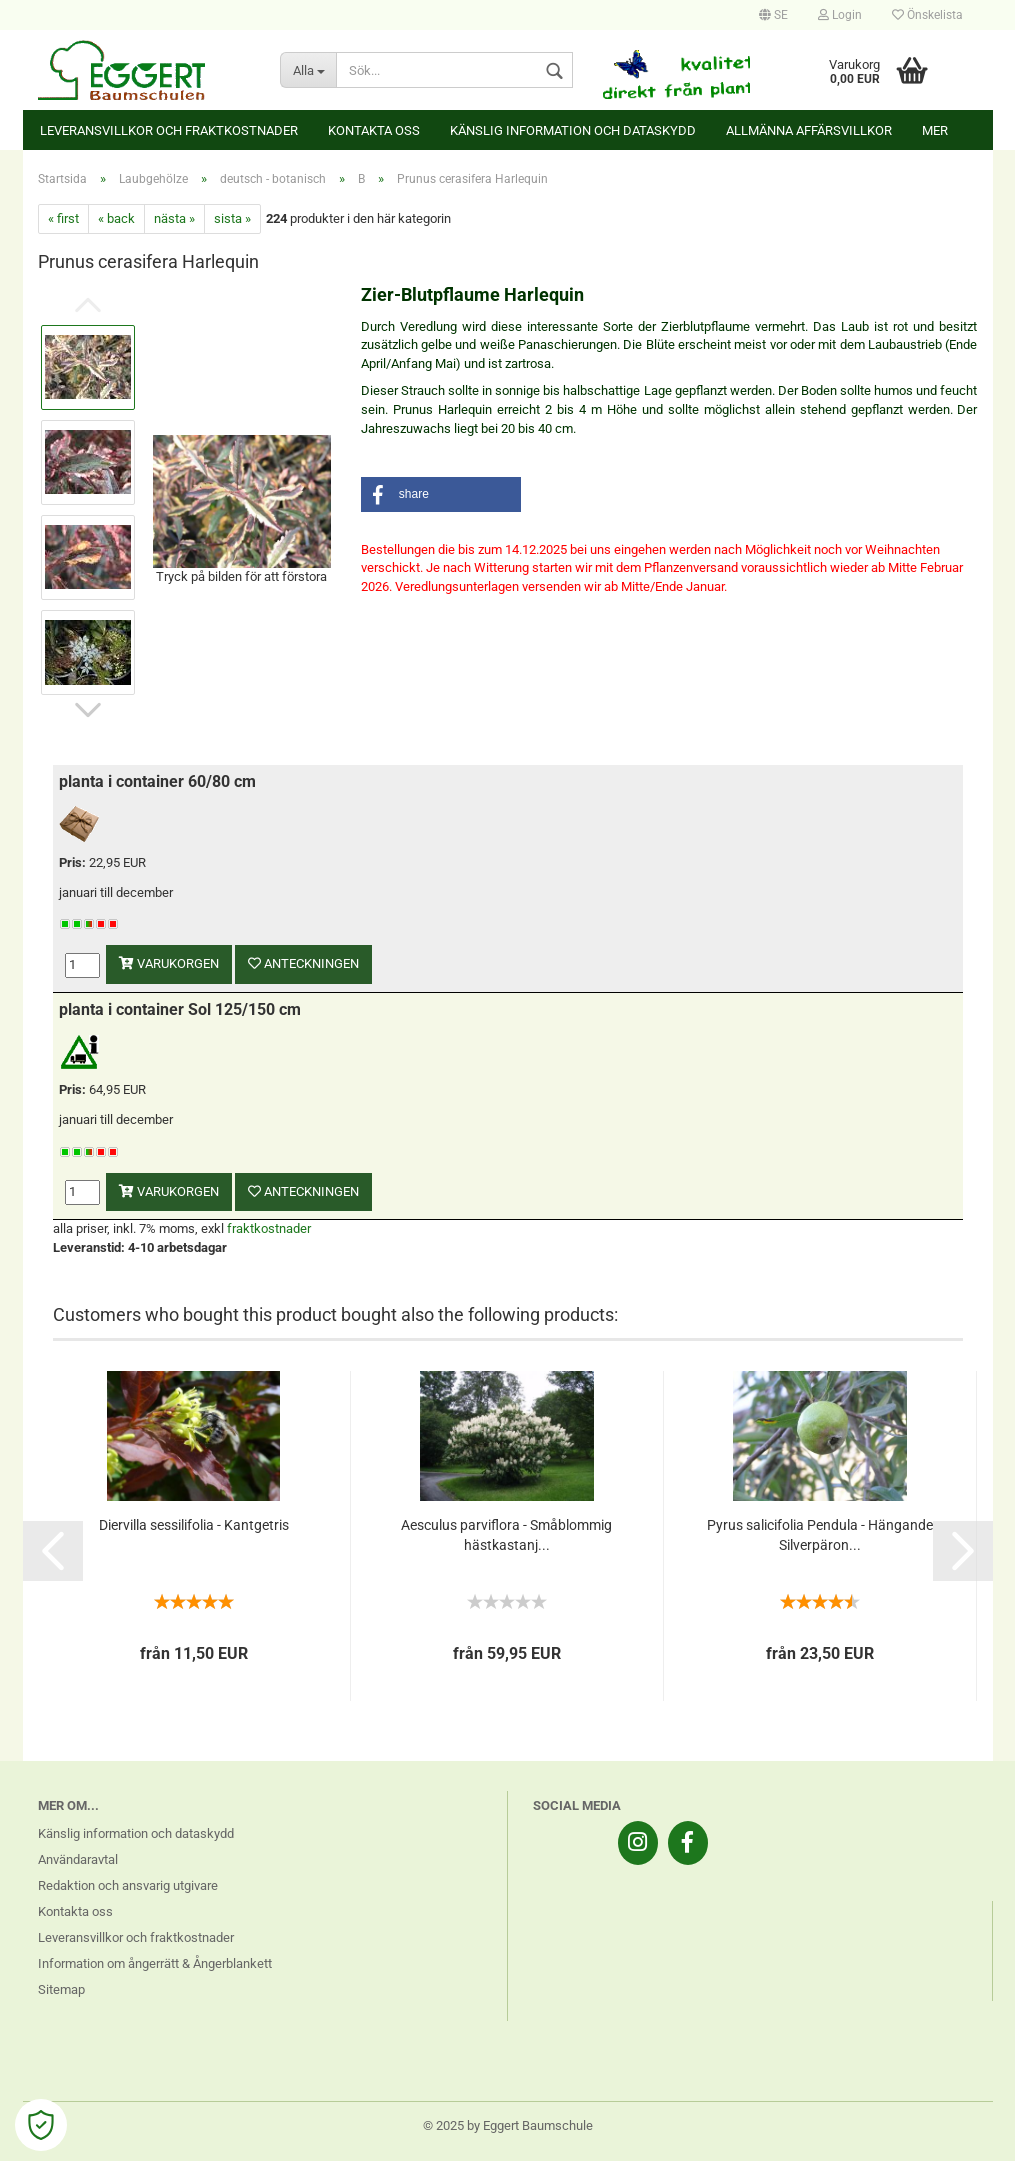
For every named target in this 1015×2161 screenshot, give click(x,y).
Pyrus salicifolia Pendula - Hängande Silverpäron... (820, 1535)
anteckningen (303, 963)
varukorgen (169, 963)
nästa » (174, 218)
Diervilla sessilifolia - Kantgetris (194, 1525)
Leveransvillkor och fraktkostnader (169, 130)
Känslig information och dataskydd (573, 130)
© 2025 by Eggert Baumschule (508, 2125)
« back (116, 218)
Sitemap (61, 1989)
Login (840, 15)
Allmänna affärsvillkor (809, 130)
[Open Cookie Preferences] (41, 2125)
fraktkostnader (269, 1228)
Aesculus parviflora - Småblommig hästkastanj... (506, 1535)
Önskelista (927, 15)
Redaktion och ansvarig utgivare (128, 1885)
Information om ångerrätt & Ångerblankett (155, 1963)
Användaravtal (78, 1859)
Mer (935, 130)
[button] (441, 494)
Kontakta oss (374, 130)
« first (63, 218)
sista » (232, 218)
